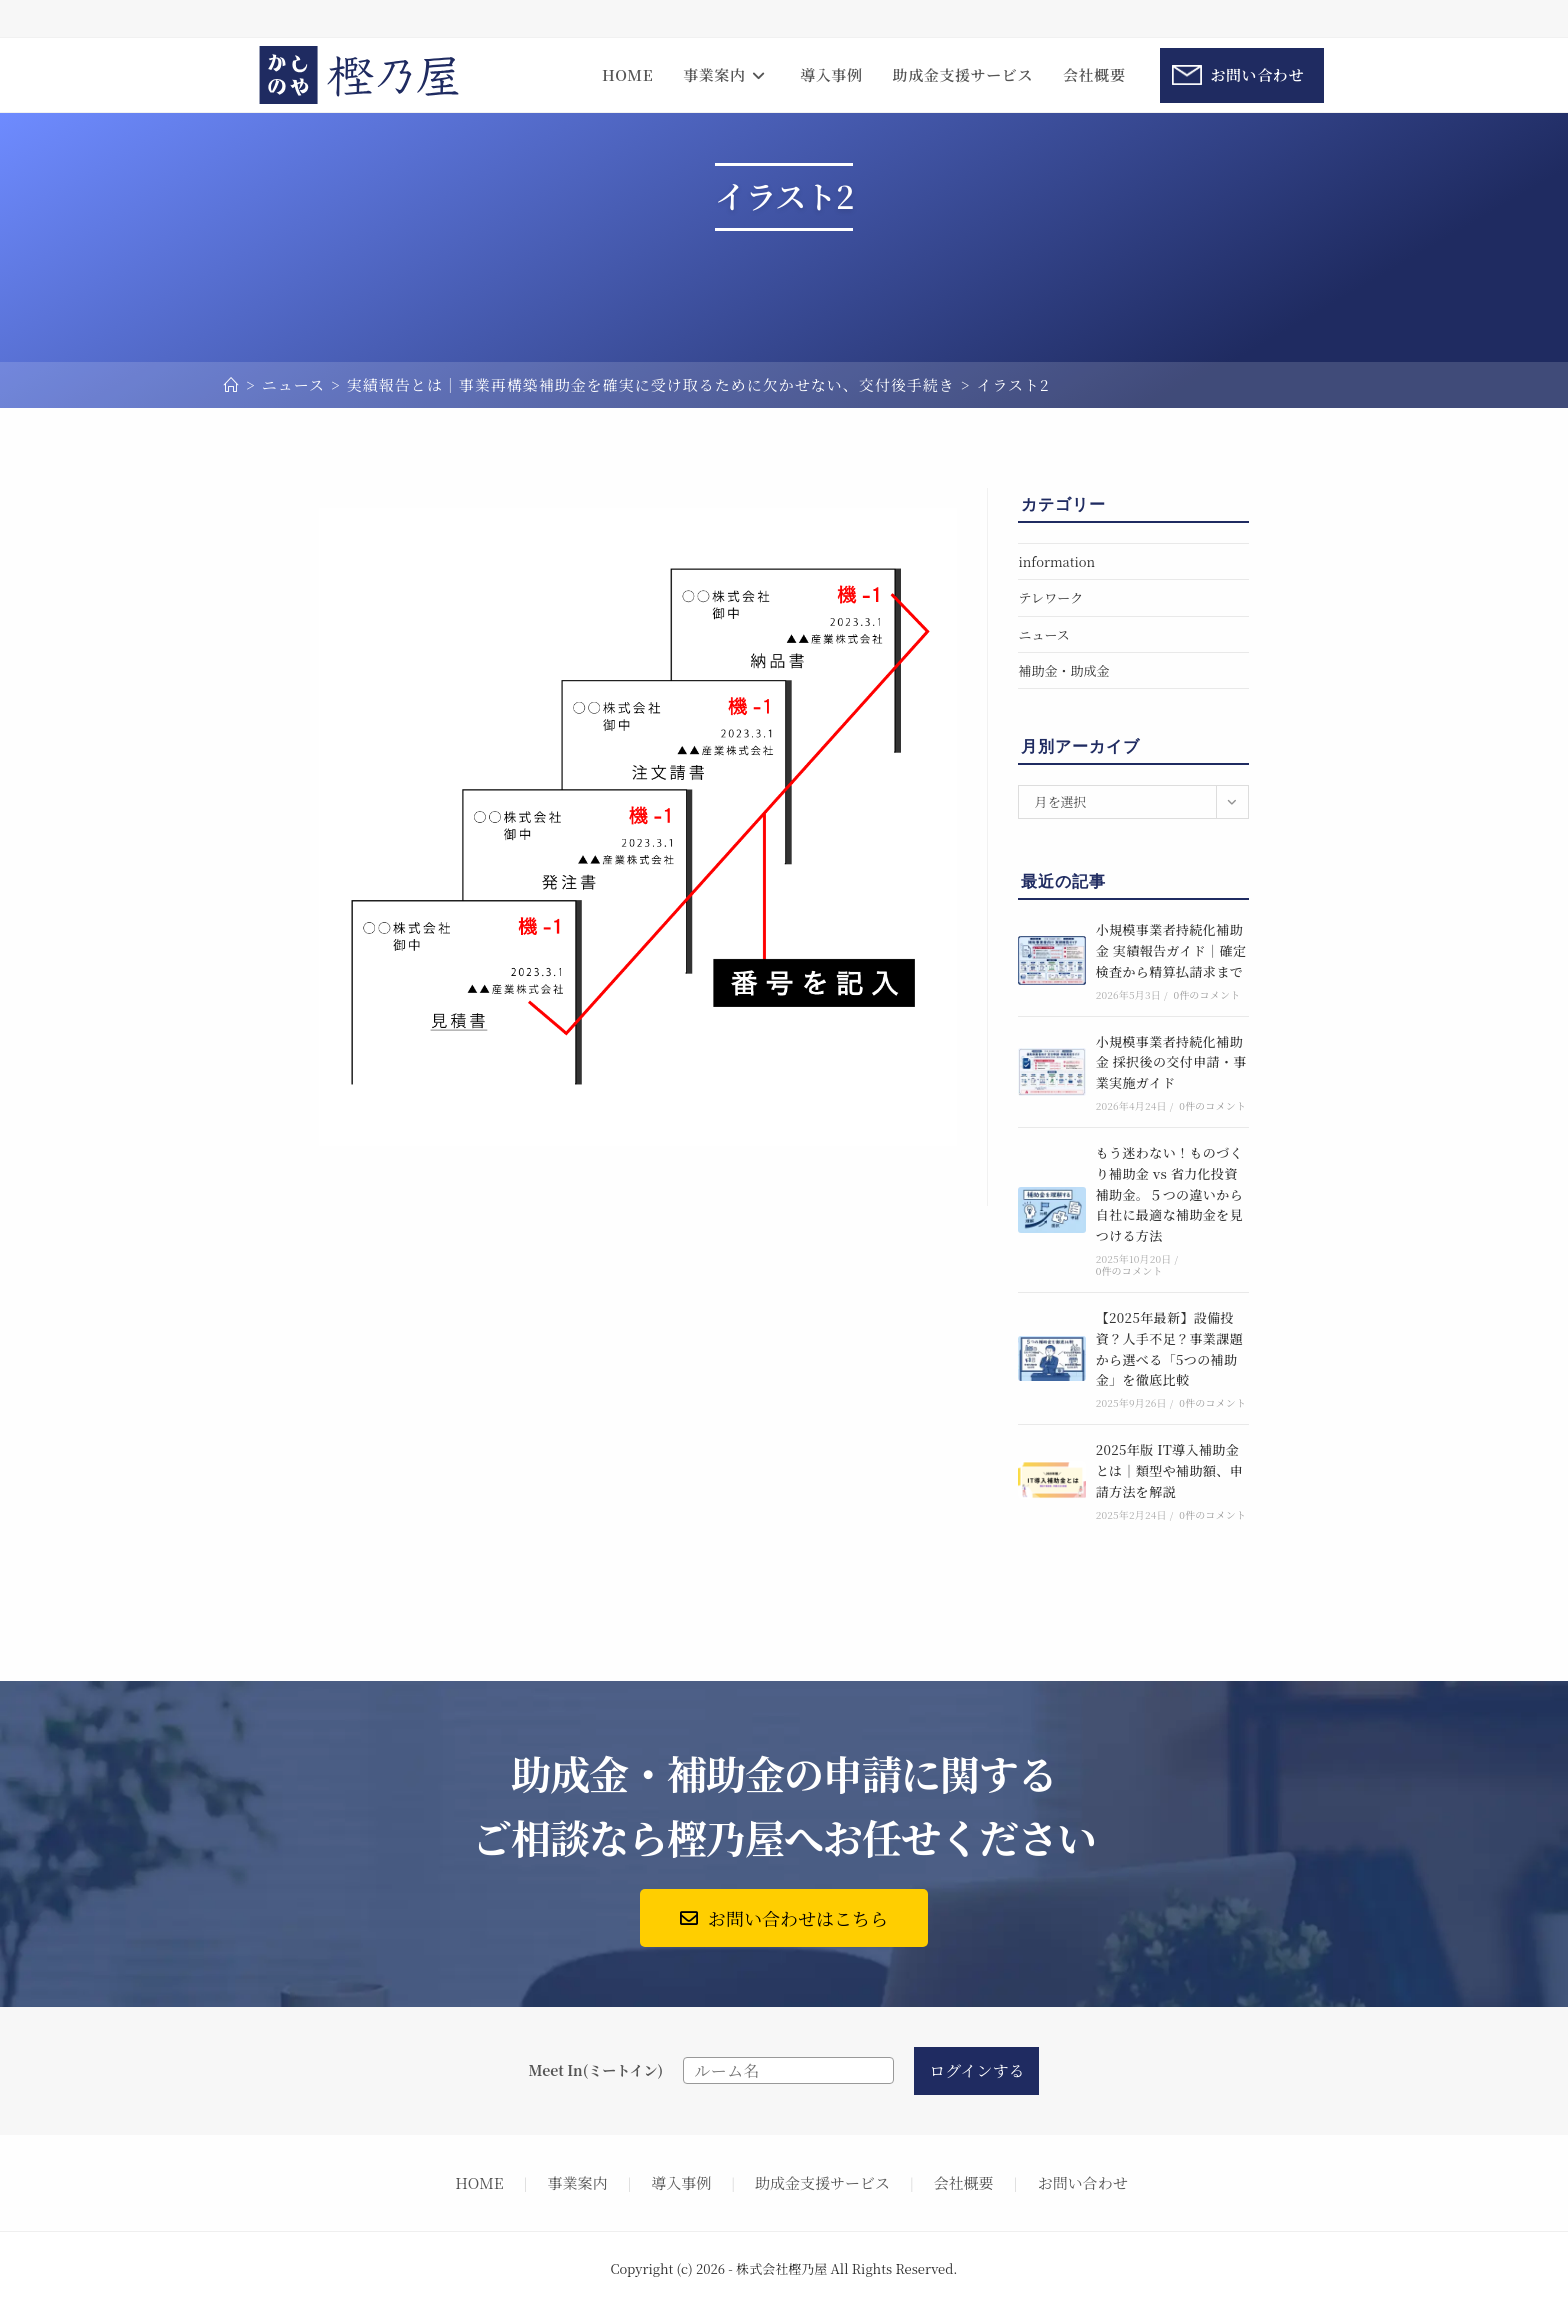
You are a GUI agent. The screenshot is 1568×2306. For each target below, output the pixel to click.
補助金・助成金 (1063, 670)
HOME (479, 2182)
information (1056, 561)
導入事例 (681, 2182)
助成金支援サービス (822, 2182)
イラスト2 (1012, 384)
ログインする (976, 2070)
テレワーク (1050, 597)
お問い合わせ (1083, 2182)
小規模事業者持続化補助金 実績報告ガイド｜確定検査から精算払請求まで (1171, 950)
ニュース (1043, 634)
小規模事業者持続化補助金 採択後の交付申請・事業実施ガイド (1171, 1062)
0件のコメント (1206, 994)
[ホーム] (232, 384)
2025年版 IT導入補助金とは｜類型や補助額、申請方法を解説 (1169, 1470)
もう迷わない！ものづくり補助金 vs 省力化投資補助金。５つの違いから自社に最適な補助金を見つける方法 (1169, 1194)
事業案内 (577, 2182)
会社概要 (964, 2182)
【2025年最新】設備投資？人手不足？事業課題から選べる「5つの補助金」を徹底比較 (1169, 1348)
